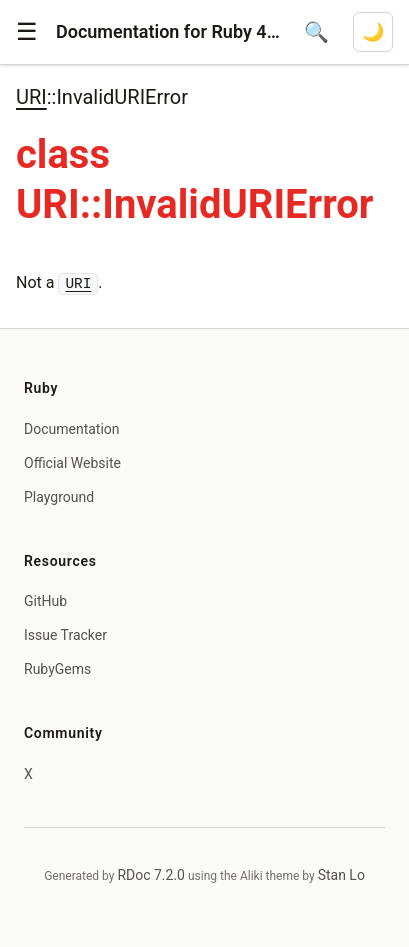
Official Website (72, 463)
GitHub (45, 601)
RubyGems (57, 669)
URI (31, 97)
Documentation (72, 429)
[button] (27, 32)
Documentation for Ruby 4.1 (168, 31)
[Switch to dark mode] (373, 32)
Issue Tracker (65, 635)
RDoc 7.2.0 (151, 875)
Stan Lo (341, 875)
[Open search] (316, 32)
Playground (59, 497)
